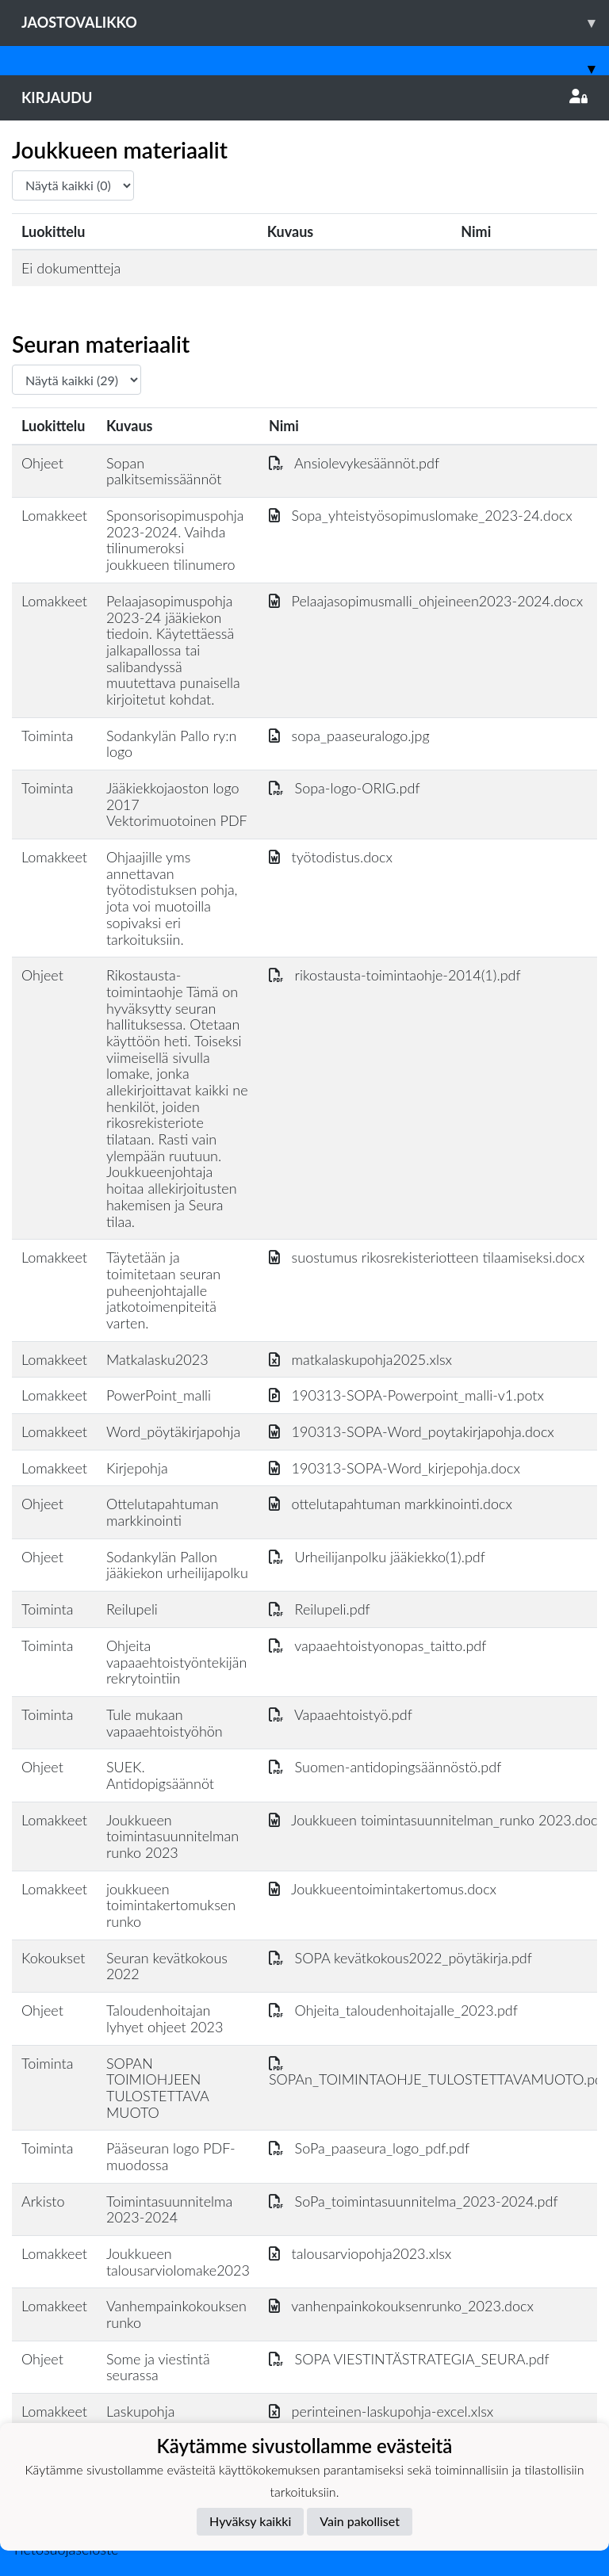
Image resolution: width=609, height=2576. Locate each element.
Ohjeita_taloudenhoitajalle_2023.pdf (393, 2010)
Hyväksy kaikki (250, 2520)
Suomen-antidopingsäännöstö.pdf (385, 1766)
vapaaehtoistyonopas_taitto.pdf (377, 1645)
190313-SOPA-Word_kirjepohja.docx (394, 1468)
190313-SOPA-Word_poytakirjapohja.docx (411, 1431)
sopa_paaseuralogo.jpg (349, 735)
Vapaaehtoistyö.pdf (340, 1714)
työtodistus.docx (331, 857)
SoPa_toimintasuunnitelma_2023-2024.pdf (413, 2201)
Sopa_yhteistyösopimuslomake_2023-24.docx (421, 515)
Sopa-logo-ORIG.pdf (344, 788)
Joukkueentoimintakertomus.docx (382, 1889)
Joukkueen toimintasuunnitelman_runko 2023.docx (436, 1820)
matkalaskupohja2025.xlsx (360, 1359)
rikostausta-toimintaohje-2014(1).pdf (395, 975)
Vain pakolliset (360, 2520)
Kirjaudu (304, 97)
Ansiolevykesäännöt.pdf (354, 463)
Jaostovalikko (315, 22)
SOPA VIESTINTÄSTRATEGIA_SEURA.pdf (409, 2359)
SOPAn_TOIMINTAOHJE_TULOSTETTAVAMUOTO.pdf (438, 2071)
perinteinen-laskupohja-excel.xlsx (381, 2411)
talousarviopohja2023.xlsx (360, 2253)
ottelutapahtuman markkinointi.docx (390, 1503)
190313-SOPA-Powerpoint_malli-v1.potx (406, 1395)
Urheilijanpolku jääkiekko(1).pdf (377, 1556)
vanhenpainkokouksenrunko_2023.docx (401, 2305)
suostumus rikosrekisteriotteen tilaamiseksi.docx (426, 1257)
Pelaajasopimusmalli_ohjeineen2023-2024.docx (426, 601)
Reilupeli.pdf (319, 1609)
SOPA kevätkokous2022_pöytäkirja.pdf (400, 1957)
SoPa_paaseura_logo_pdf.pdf (369, 2148)
